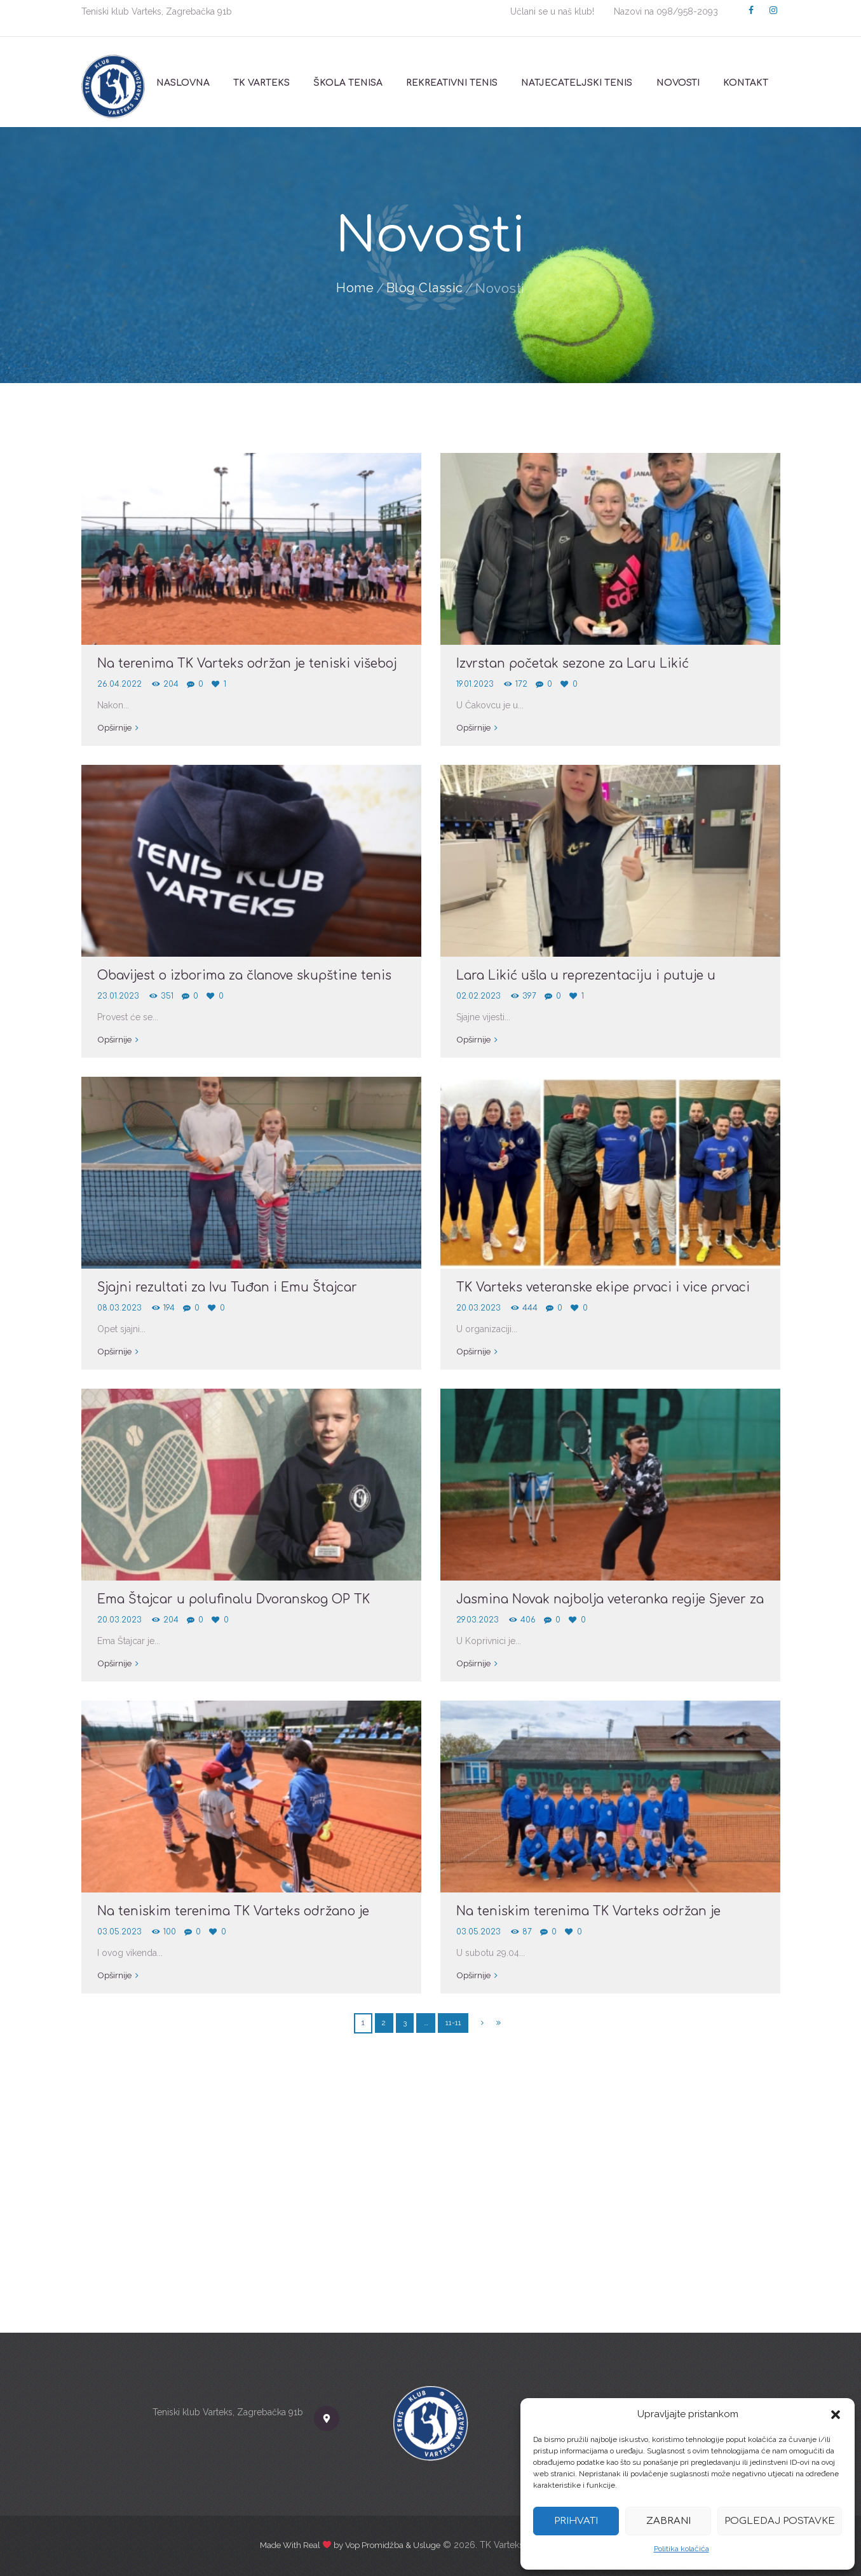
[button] (835, 2414)
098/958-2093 (687, 11)
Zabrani (668, 2521)
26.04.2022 (120, 684)
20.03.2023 (479, 1307)
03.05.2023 (121, 1931)
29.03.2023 (479, 1619)
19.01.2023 (476, 684)
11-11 (453, 2022)
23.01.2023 (119, 996)
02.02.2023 (479, 996)
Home (353, 288)
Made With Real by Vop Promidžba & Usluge (350, 2545)
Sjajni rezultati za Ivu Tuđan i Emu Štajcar (234, 1287)
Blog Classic (425, 288)
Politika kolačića (681, 2548)
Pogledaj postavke (779, 2521)
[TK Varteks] (430, 2206)
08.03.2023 (120, 1307)
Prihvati (576, 2521)
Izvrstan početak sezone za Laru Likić (580, 663)
